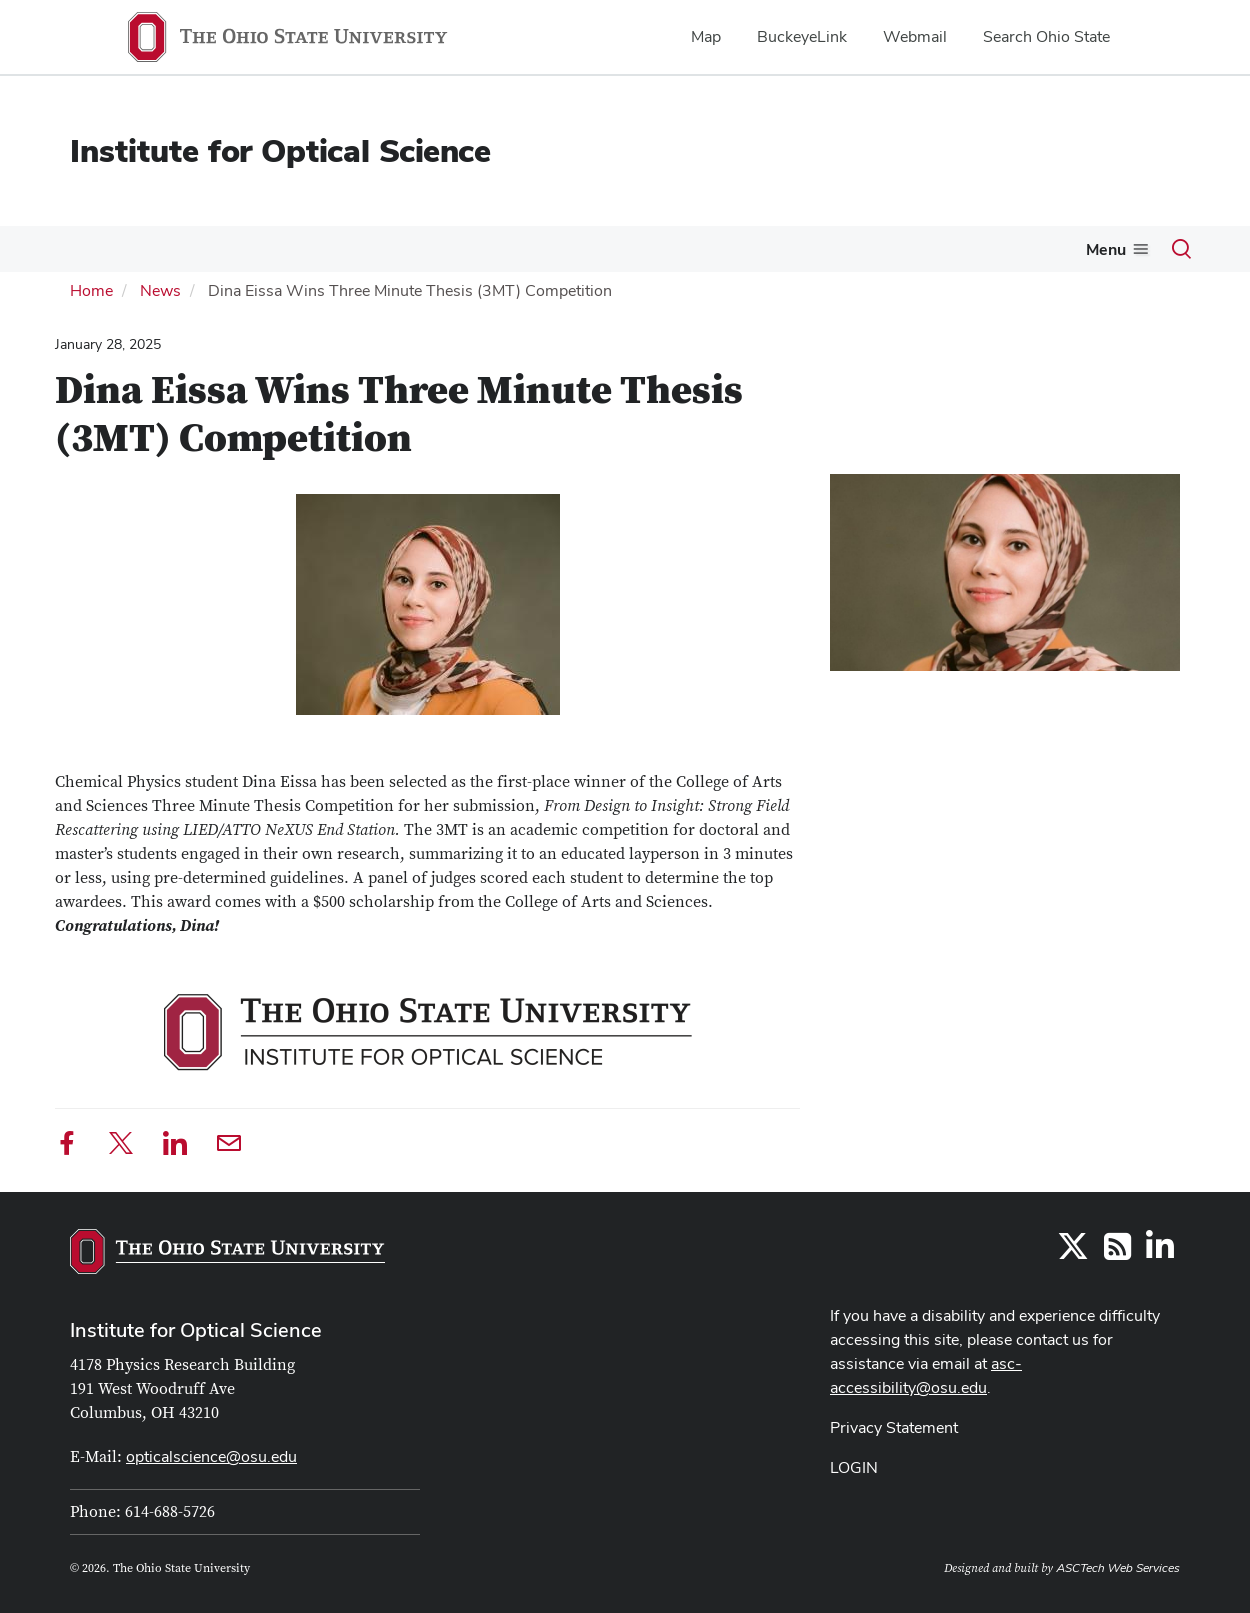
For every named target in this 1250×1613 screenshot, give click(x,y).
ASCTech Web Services (1118, 1566)
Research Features (1057, 248)
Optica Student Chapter (869, 248)
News (346, 248)
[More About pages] (101, 254)
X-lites (486, 248)
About (71, 248)
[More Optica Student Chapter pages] (960, 254)
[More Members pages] (207, 254)
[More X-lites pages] (517, 254)
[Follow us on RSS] (1117, 1250)
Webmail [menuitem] (915, 36)
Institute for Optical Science (280, 150)
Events (262, 248)
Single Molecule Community (648, 248)
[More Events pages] (294, 254)
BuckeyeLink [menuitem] (802, 36)
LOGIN (854, 1465)
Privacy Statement (894, 1425)
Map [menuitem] (706, 36)
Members (166, 248)
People (415, 248)
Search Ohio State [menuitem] (1046, 36)
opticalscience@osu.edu (211, 1454)
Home (91, 288)
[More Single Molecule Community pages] (755, 254)
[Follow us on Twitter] (1073, 1250)
